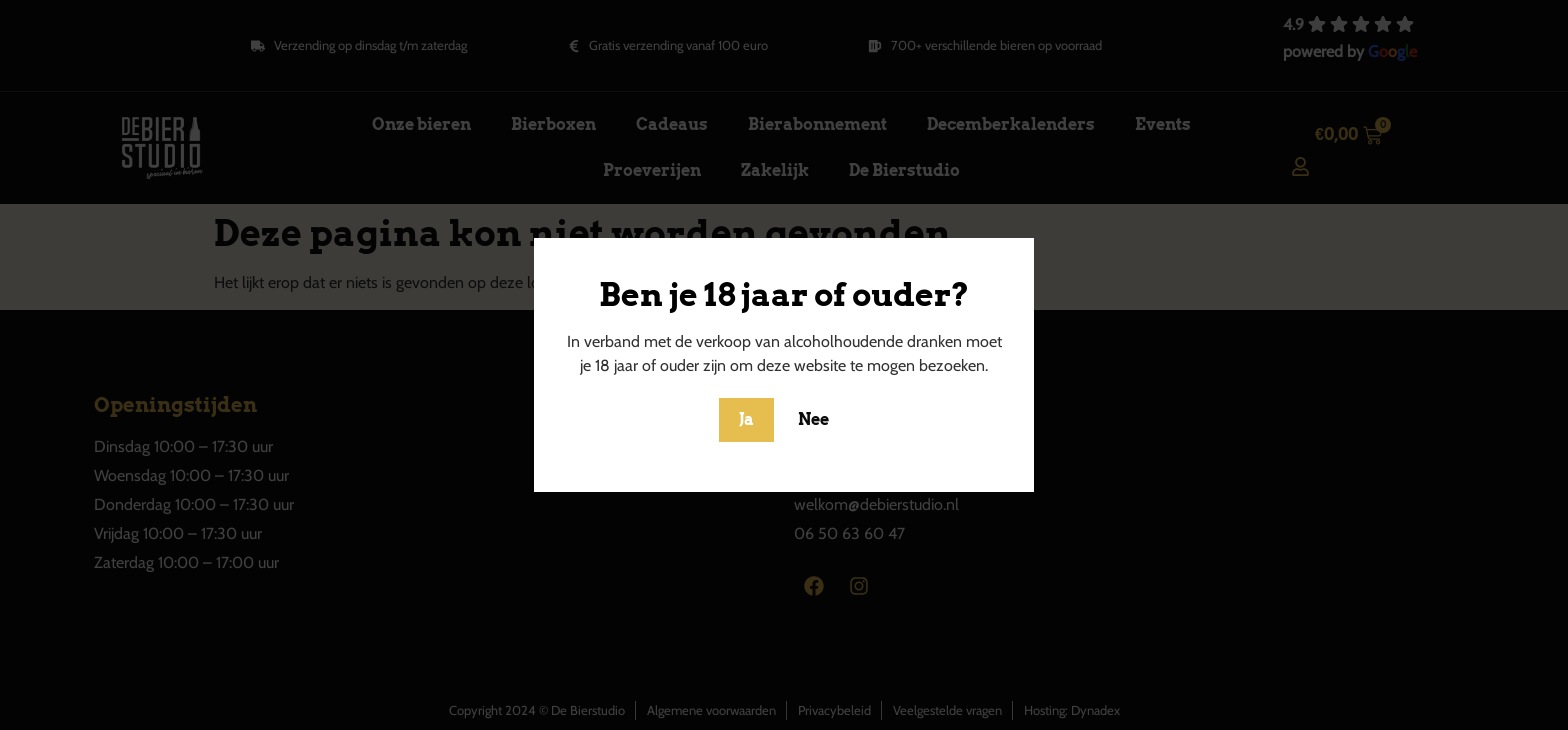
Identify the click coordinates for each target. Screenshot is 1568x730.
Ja (746, 419)
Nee (813, 419)
